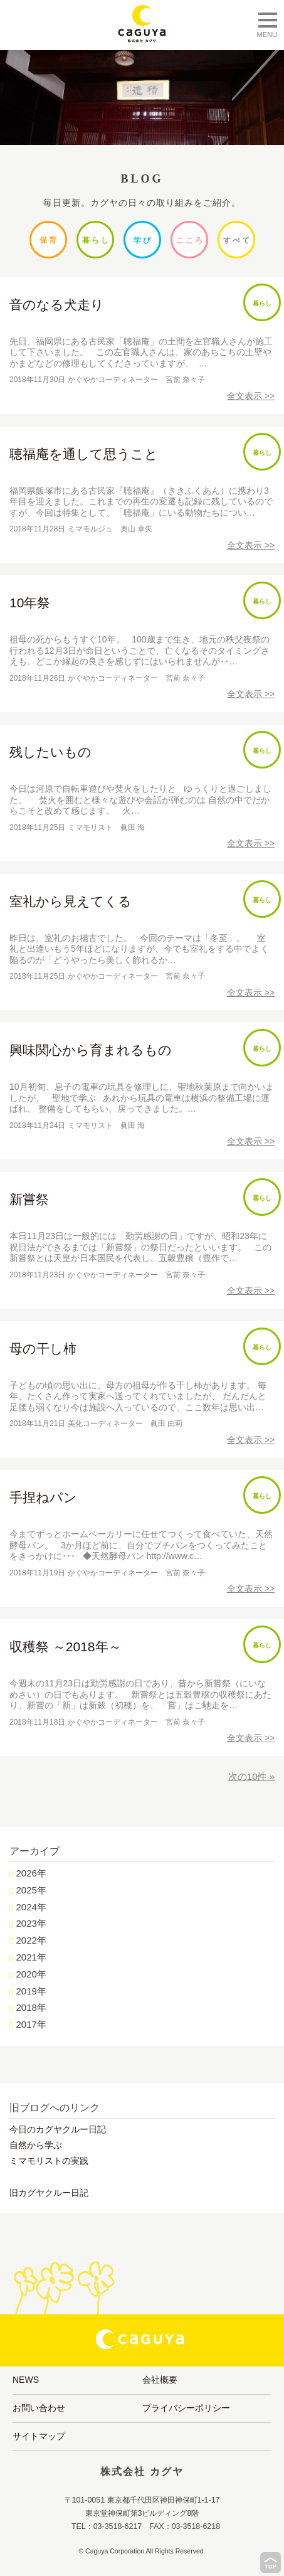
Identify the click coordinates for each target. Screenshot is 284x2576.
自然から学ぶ (35, 2145)
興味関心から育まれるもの (90, 1050)
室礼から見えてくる (70, 901)
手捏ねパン (43, 1497)
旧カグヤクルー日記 (48, 2193)
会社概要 (159, 2380)
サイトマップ (39, 2436)
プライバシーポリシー (186, 2408)
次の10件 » (251, 1776)
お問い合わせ (39, 2408)
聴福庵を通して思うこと (83, 454)
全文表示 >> (251, 396)
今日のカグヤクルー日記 (57, 2129)
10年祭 (29, 602)
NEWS (26, 2380)
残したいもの (50, 752)
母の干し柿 (42, 1348)
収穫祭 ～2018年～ (65, 1646)
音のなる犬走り (56, 304)
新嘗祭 (29, 1199)
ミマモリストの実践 (48, 2161)
